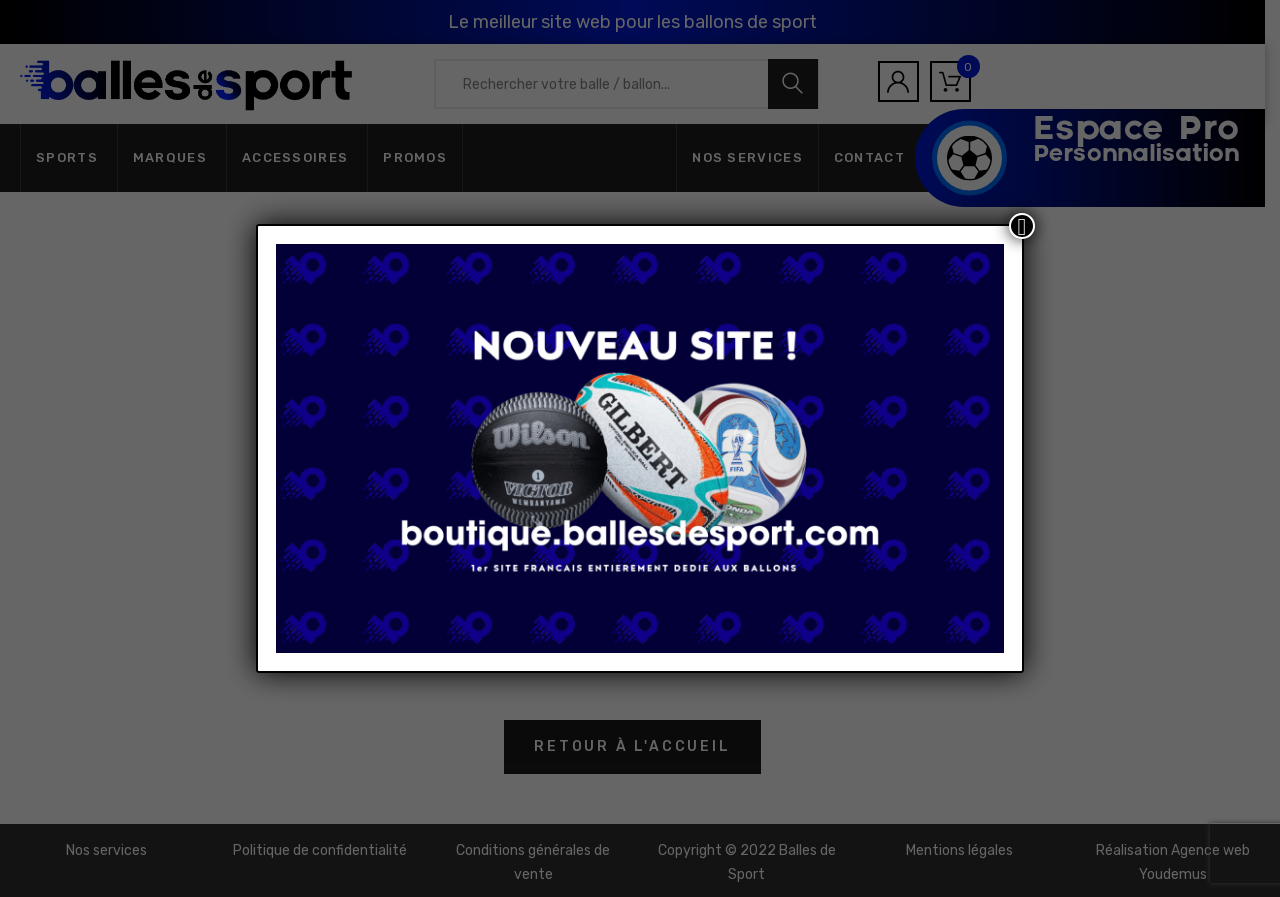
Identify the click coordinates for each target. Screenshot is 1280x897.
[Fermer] (1022, 226)
